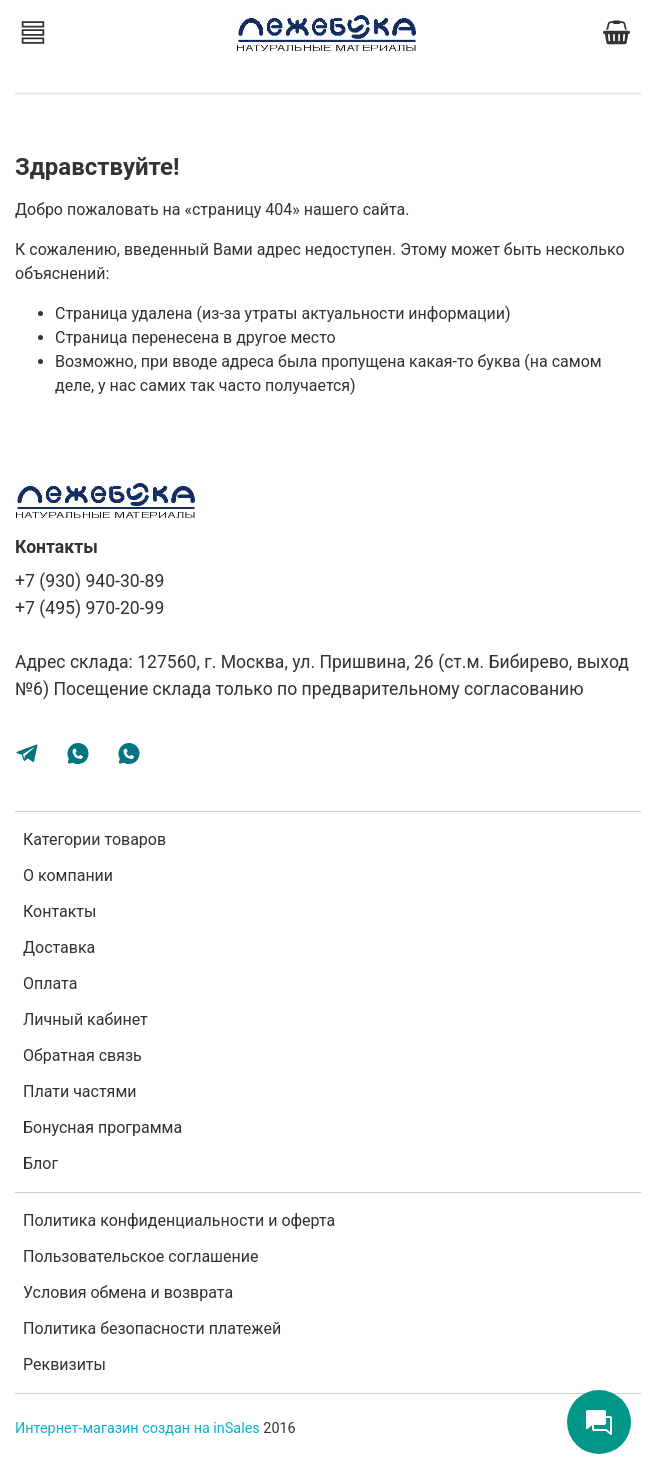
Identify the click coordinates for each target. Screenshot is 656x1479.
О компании (68, 875)
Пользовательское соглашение (141, 1256)
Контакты (59, 911)
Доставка (59, 947)
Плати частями (80, 1091)
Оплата (50, 983)
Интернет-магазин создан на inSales (137, 1428)
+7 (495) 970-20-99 (89, 608)
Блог (40, 1163)
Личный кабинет (85, 1019)
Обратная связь (82, 1055)
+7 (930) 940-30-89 (89, 581)
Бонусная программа (102, 1127)
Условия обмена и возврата (128, 1292)
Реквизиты (64, 1364)
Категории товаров (94, 839)
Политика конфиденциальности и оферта (179, 1220)
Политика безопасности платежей (152, 1328)
